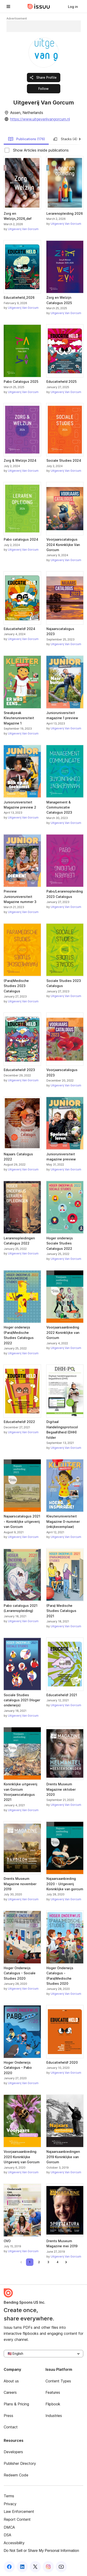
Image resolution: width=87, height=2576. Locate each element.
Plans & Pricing (16, 2404)
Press (8, 2415)
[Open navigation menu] (8, 6)
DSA (7, 2535)
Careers (10, 2392)
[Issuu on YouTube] (61, 2566)
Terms (9, 2496)
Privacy (10, 2503)
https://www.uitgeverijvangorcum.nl (40, 119)
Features (52, 2392)
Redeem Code (16, 2475)
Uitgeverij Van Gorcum (23, 229)
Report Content (17, 2519)
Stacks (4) (64, 139)
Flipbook (52, 2404)
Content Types (58, 2381)
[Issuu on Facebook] (9, 2566)
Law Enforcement (19, 2511)
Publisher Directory (20, 2463)
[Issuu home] (39, 6)
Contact (11, 2427)
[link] (72, 6)
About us (11, 2381)
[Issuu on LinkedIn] (22, 2566)
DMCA (9, 2527)
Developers (13, 2451)
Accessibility (14, 2542)
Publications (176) (26, 139)
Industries (53, 2415)
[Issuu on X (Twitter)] (35, 2566)
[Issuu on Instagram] (48, 2566)
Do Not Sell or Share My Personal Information (41, 2551)
